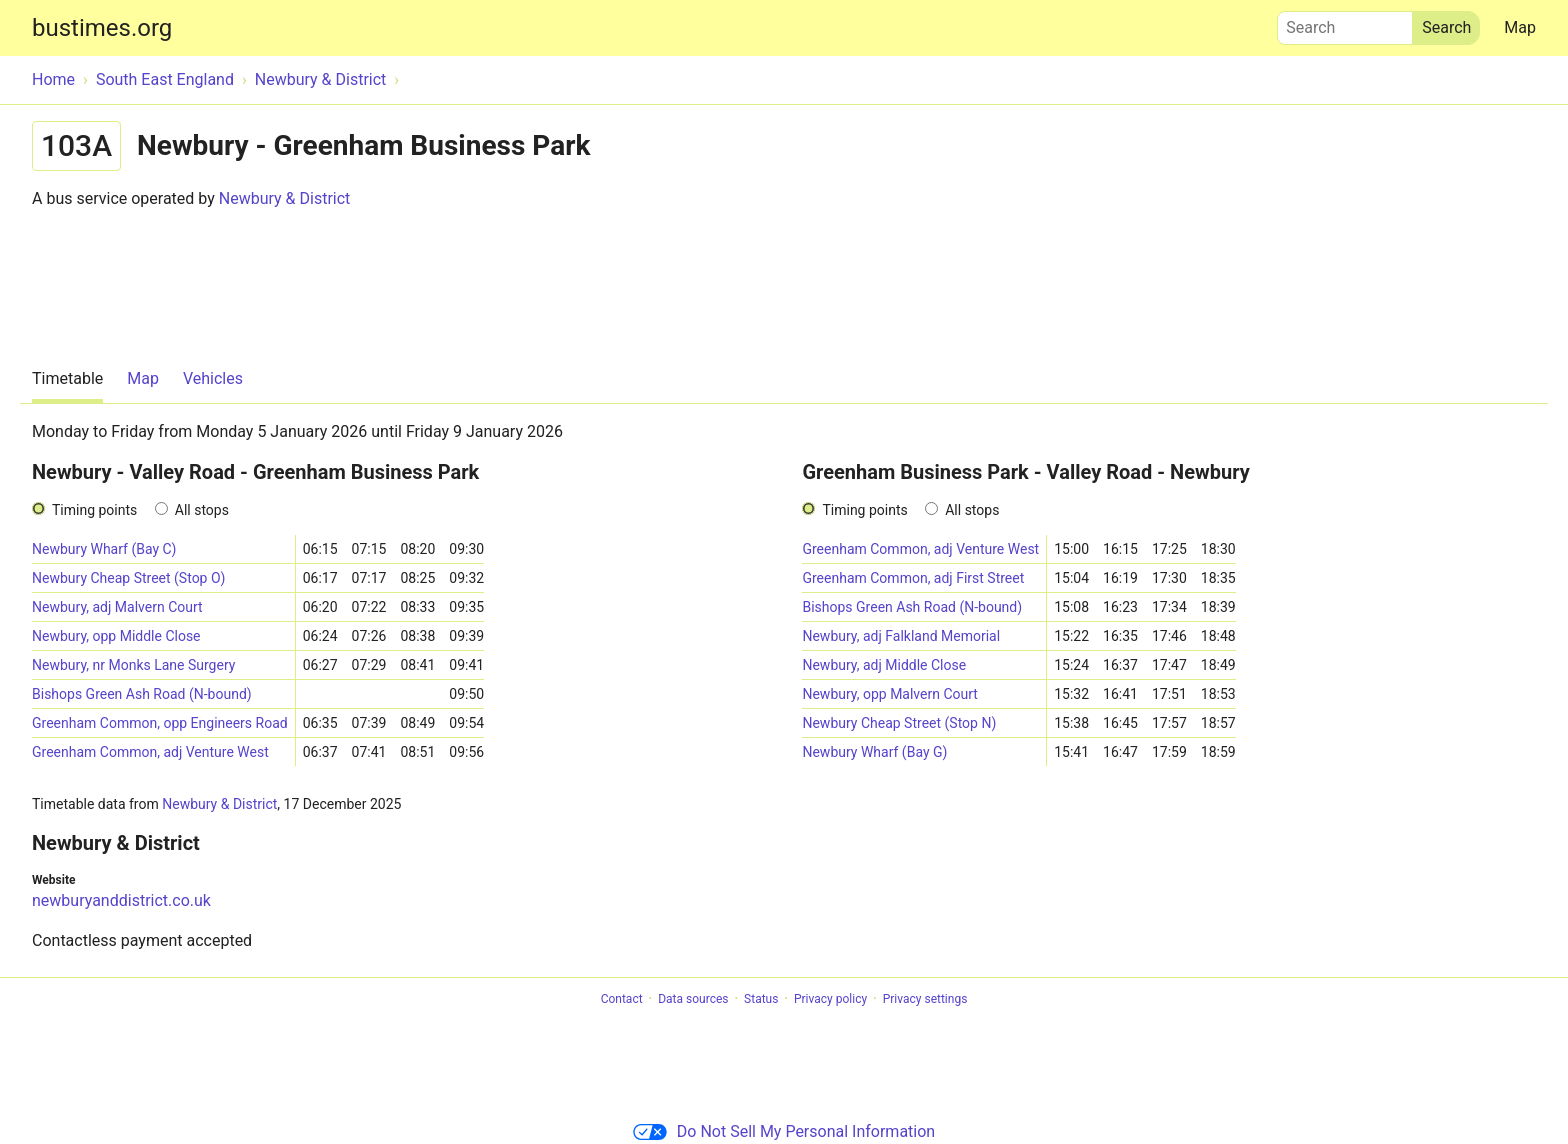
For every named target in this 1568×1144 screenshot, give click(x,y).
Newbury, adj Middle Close (884, 665)
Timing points (94, 510)
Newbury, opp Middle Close (116, 636)
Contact (622, 999)
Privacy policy (830, 999)
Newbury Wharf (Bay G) (874, 752)
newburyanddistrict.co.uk (121, 900)
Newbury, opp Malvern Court (889, 694)
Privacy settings (925, 999)
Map (1520, 27)
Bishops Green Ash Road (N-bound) (142, 694)
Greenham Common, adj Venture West (150, 752)
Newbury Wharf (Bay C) (104, 549)
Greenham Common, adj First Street (913, 578)
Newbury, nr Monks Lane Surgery (133, 665)
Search (1345, 23)
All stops (202, 510)
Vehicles (213, 378)
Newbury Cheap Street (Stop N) (899, 723)
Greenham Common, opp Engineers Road (160, 723)
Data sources (693, 999)
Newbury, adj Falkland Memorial (901, 636)
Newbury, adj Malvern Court (117, 607)
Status (761, 999)
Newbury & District (285, 198)
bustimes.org (102, 28)
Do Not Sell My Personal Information (784, 1131)
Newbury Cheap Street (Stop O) (128, 578)
